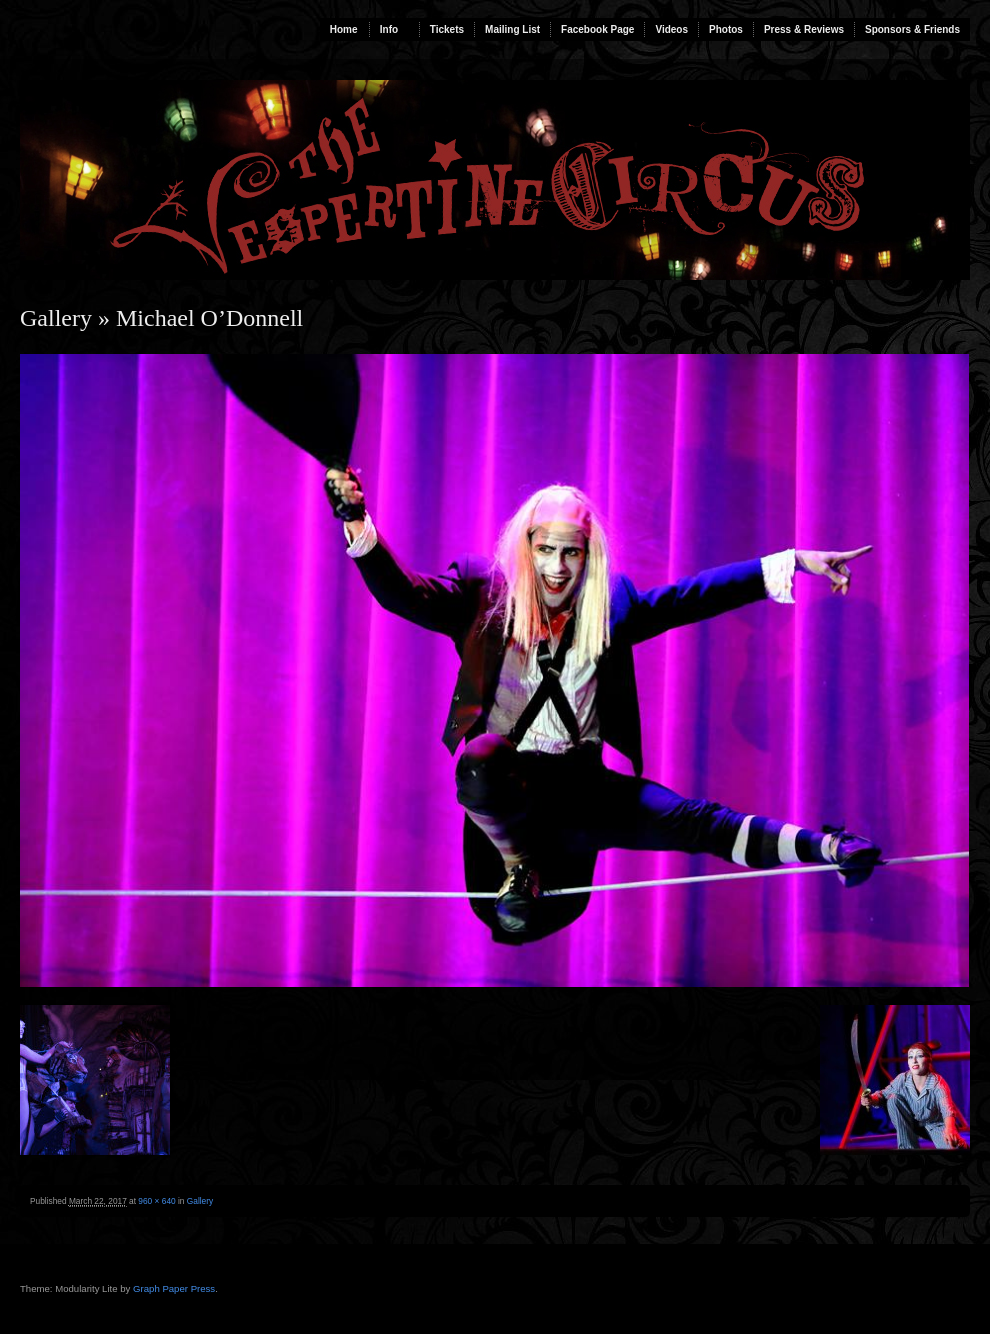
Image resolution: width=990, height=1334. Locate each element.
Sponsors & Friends (912, 29)
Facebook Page (597, 29)
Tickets (447, 29)
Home (344, 29)
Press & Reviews (804, 29)
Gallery (56, 318)
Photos (726, 29)
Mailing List (512, 29)
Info (389, 29)
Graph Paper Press (174, 1288)
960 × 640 (156, 1201)
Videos (671, 29)
